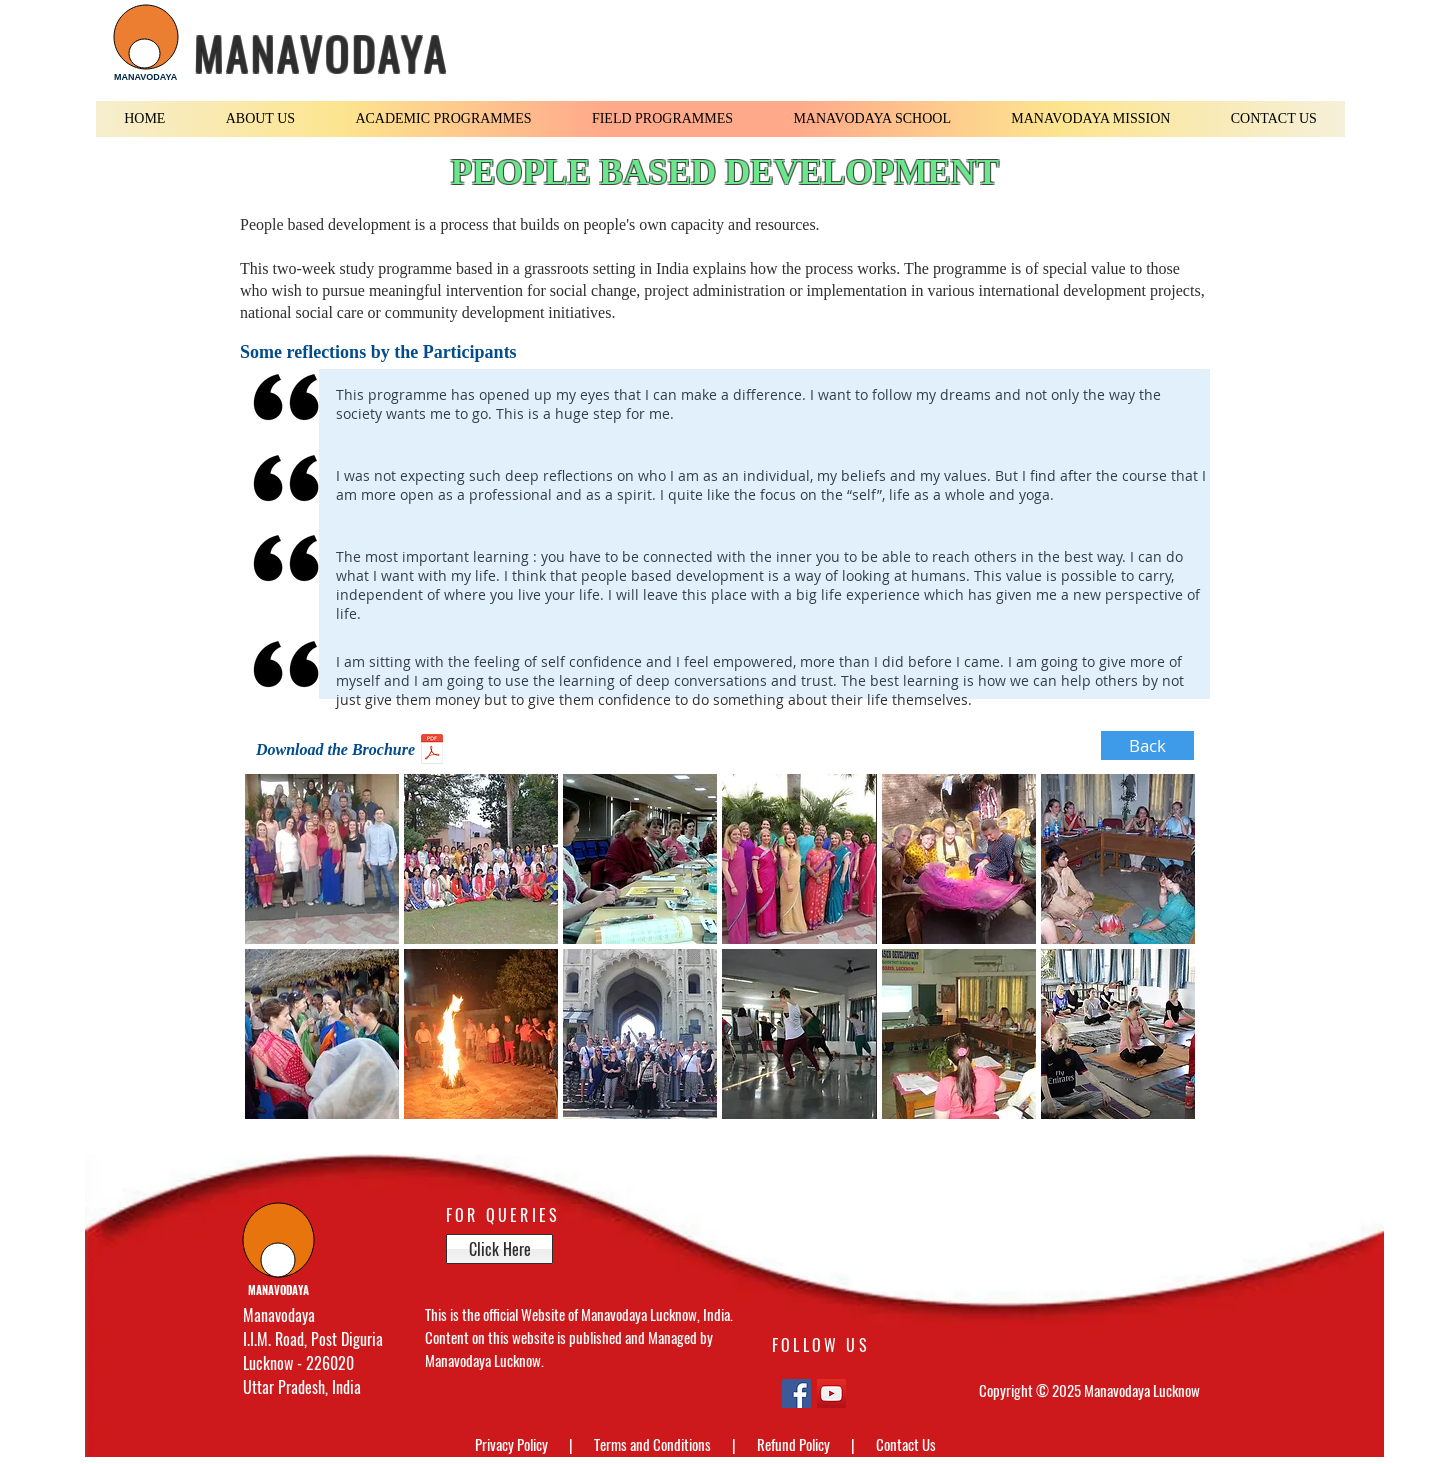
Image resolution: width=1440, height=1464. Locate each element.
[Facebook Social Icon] (796, 1393)
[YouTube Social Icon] (831, 1393)
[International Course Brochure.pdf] (432, 751)
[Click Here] (499, 1249)
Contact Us (906, 1444)
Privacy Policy (513, 1444)
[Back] (1147, 745)
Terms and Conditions (654, 1444)
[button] (261, 119)
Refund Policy (795, 1444)
